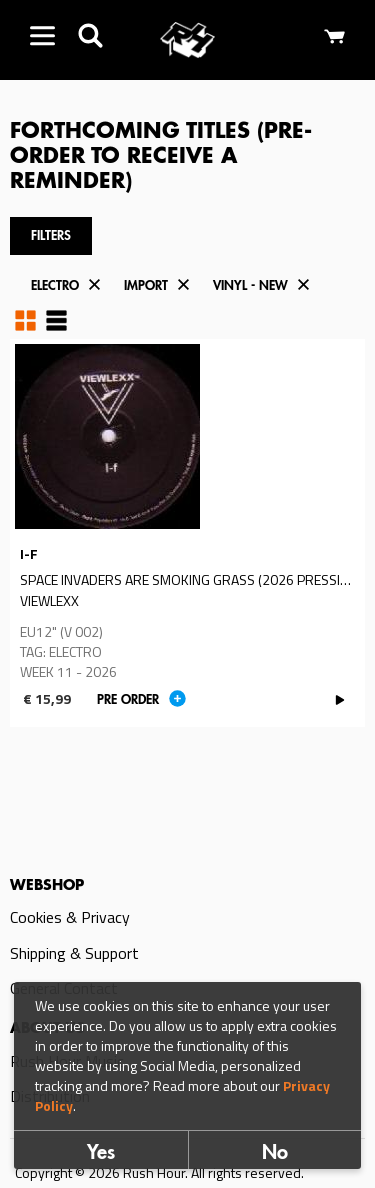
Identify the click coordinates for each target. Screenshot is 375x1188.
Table (56, 320)
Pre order (128, 700)
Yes (101, 1155)
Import (146, 286)
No (275, 1155)
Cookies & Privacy (70, 917)
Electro (55, 286)
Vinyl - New (250, 286)
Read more (187, 533)
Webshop (47, 886)
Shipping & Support (74, 953)
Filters (51, 236)
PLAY (339, 699)
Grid (25, 320)
